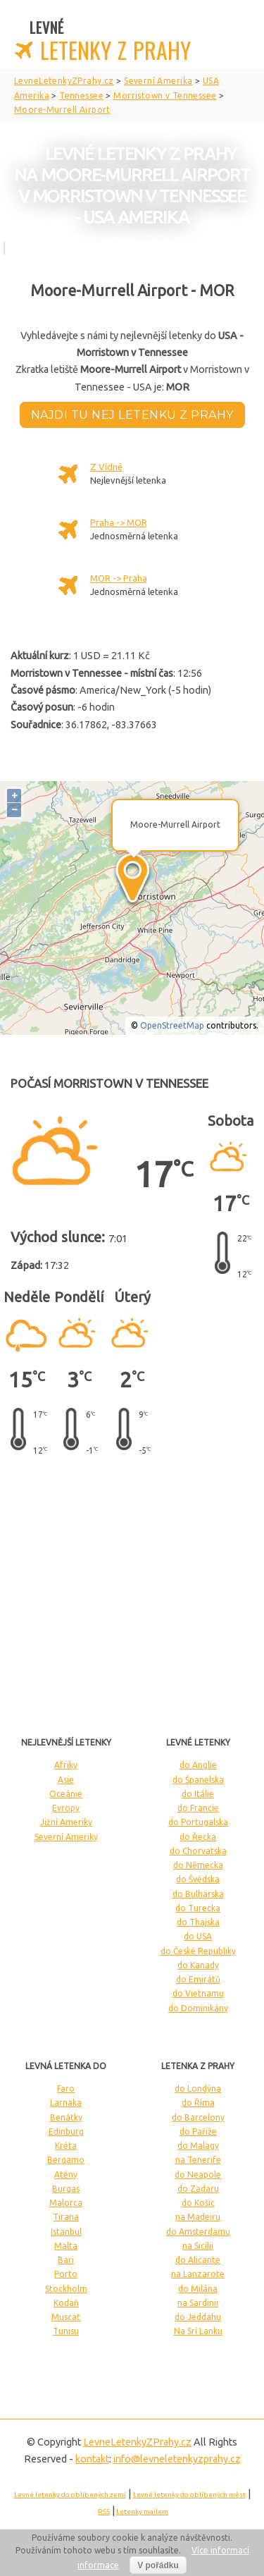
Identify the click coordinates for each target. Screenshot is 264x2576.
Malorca (65, 2202)
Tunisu (66, 2331)
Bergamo (65, 2159)
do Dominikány (198, 2008)
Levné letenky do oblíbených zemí (70, 2494)
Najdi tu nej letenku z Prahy (132, 415)
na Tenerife (198, 2159)
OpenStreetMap (172, 1025)
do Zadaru (198, 2188)
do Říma (198, 2102)
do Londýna (198, 2088)
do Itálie (198, 1793)
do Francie (198, 1808)
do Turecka (197, 1908)
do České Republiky (198, 1951)
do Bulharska (198, 1894)
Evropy (66, 1808)
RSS (104, 2511)
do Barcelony (198, 2117)
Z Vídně (106, 467)
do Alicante (197, 2259)
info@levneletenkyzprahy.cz (177, 2459)
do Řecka (198, 1836)
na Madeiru (197, 2216)
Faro (66, 2088)
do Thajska (198, 1922)
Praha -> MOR (118, 522)
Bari (66, 2259)
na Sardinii (197, 2302)
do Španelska (198, 1779)
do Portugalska (198, 1822)
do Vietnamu (198, 1993)
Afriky (65, 1765)
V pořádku (158, 2565)
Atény (65, 2174)
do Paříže (198, 2131)
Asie (66, 1779)
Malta (65, 2245)
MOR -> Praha (118, 578)
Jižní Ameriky (66, 1822)
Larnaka (66, 2102)
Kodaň (66, 2302)
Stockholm (66, 2288)
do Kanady (198, 1965)
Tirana (66, 2216)
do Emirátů (198, 1979)
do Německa (198, 1865)
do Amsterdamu (198, 2231)
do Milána (198, 2288)
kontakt (92, 2459)
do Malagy (198, 2145)
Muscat (65, 2317)
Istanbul (66, 2231)
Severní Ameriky (66, 1836)
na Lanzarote (198, 2273)
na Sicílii (197, 2245)
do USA (198, 1936)
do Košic (198, 2202)
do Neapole (198, 2174)
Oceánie (65, 1793)
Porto (65, 2273)
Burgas (66, 2188)
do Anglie (198, 1765)
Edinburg (66, 2131)
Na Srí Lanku (198, 2331)
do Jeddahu (198, 2317)
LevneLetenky (137, 2442)
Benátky (66, 2117)
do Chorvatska (198, 1851)
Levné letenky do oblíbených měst (189, 2494)
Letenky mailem (142, 2511)
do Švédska (198, 1879)
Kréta (66, 2145)
